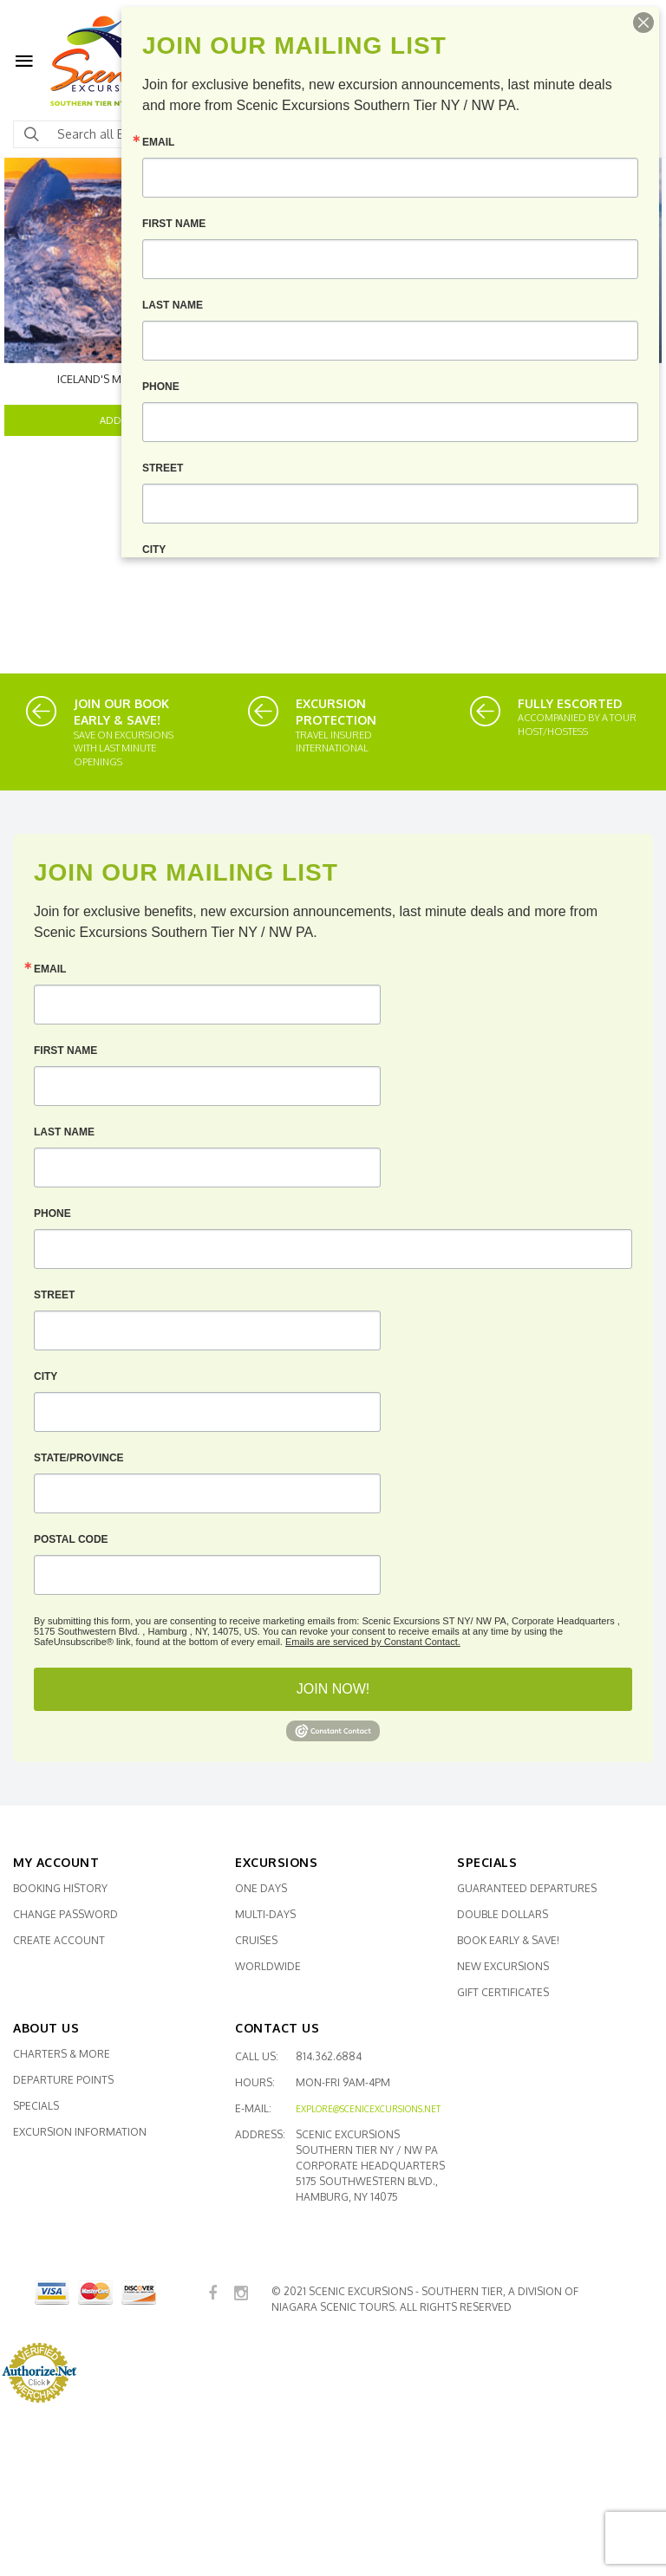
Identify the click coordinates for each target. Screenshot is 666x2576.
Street (54, 1295)
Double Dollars (502, 1914)
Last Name (64, 1132)
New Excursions (503, 1966)
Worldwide (268, 1966)
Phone (52, 1213)
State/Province (79, 1458)
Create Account (59, 1940)
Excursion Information (80, 2131)
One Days (261, 1888)
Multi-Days (265, 1914)
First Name (65, 1050)
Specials (36, 2105)
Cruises (256, 1940)
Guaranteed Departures (527, 1888)
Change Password (65, 1914)
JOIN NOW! (333, 1689)
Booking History (60, 1888)
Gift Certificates (503, 1992)
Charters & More (61, 2053)
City (45, 1376)
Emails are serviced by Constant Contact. (372, 1641)
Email (50, 969)
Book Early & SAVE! (508, 1940)
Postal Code (71, 1539)
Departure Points (63, 2079)
